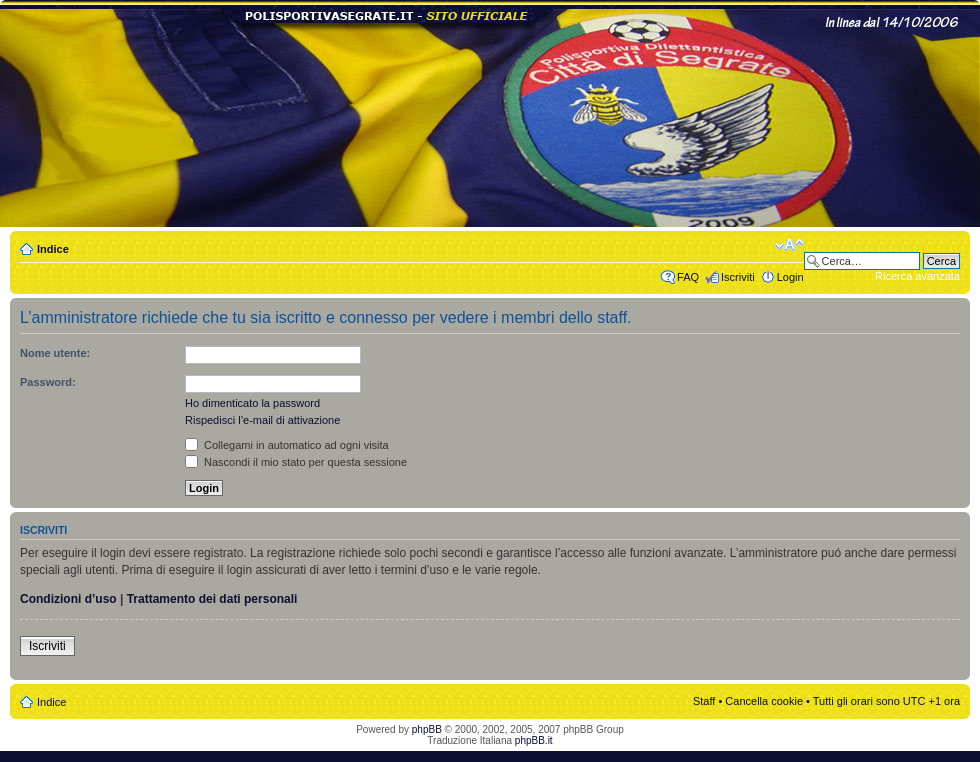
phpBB (427, 729)
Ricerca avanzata (917, 276)
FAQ (688, 277)
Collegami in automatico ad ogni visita (287, 445)
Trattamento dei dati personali (212, 599)
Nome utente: (55, 353)
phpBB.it (534, 740)
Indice (53, 249)
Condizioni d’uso (68, 599)
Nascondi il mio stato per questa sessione (296, 462)
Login (790, 277)
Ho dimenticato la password (252, 403)
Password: (48, 382)
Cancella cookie (764, 701)
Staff (704, 701)
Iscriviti (738, 277)
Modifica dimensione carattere (789, 245)
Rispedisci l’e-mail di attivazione (262, 420)
